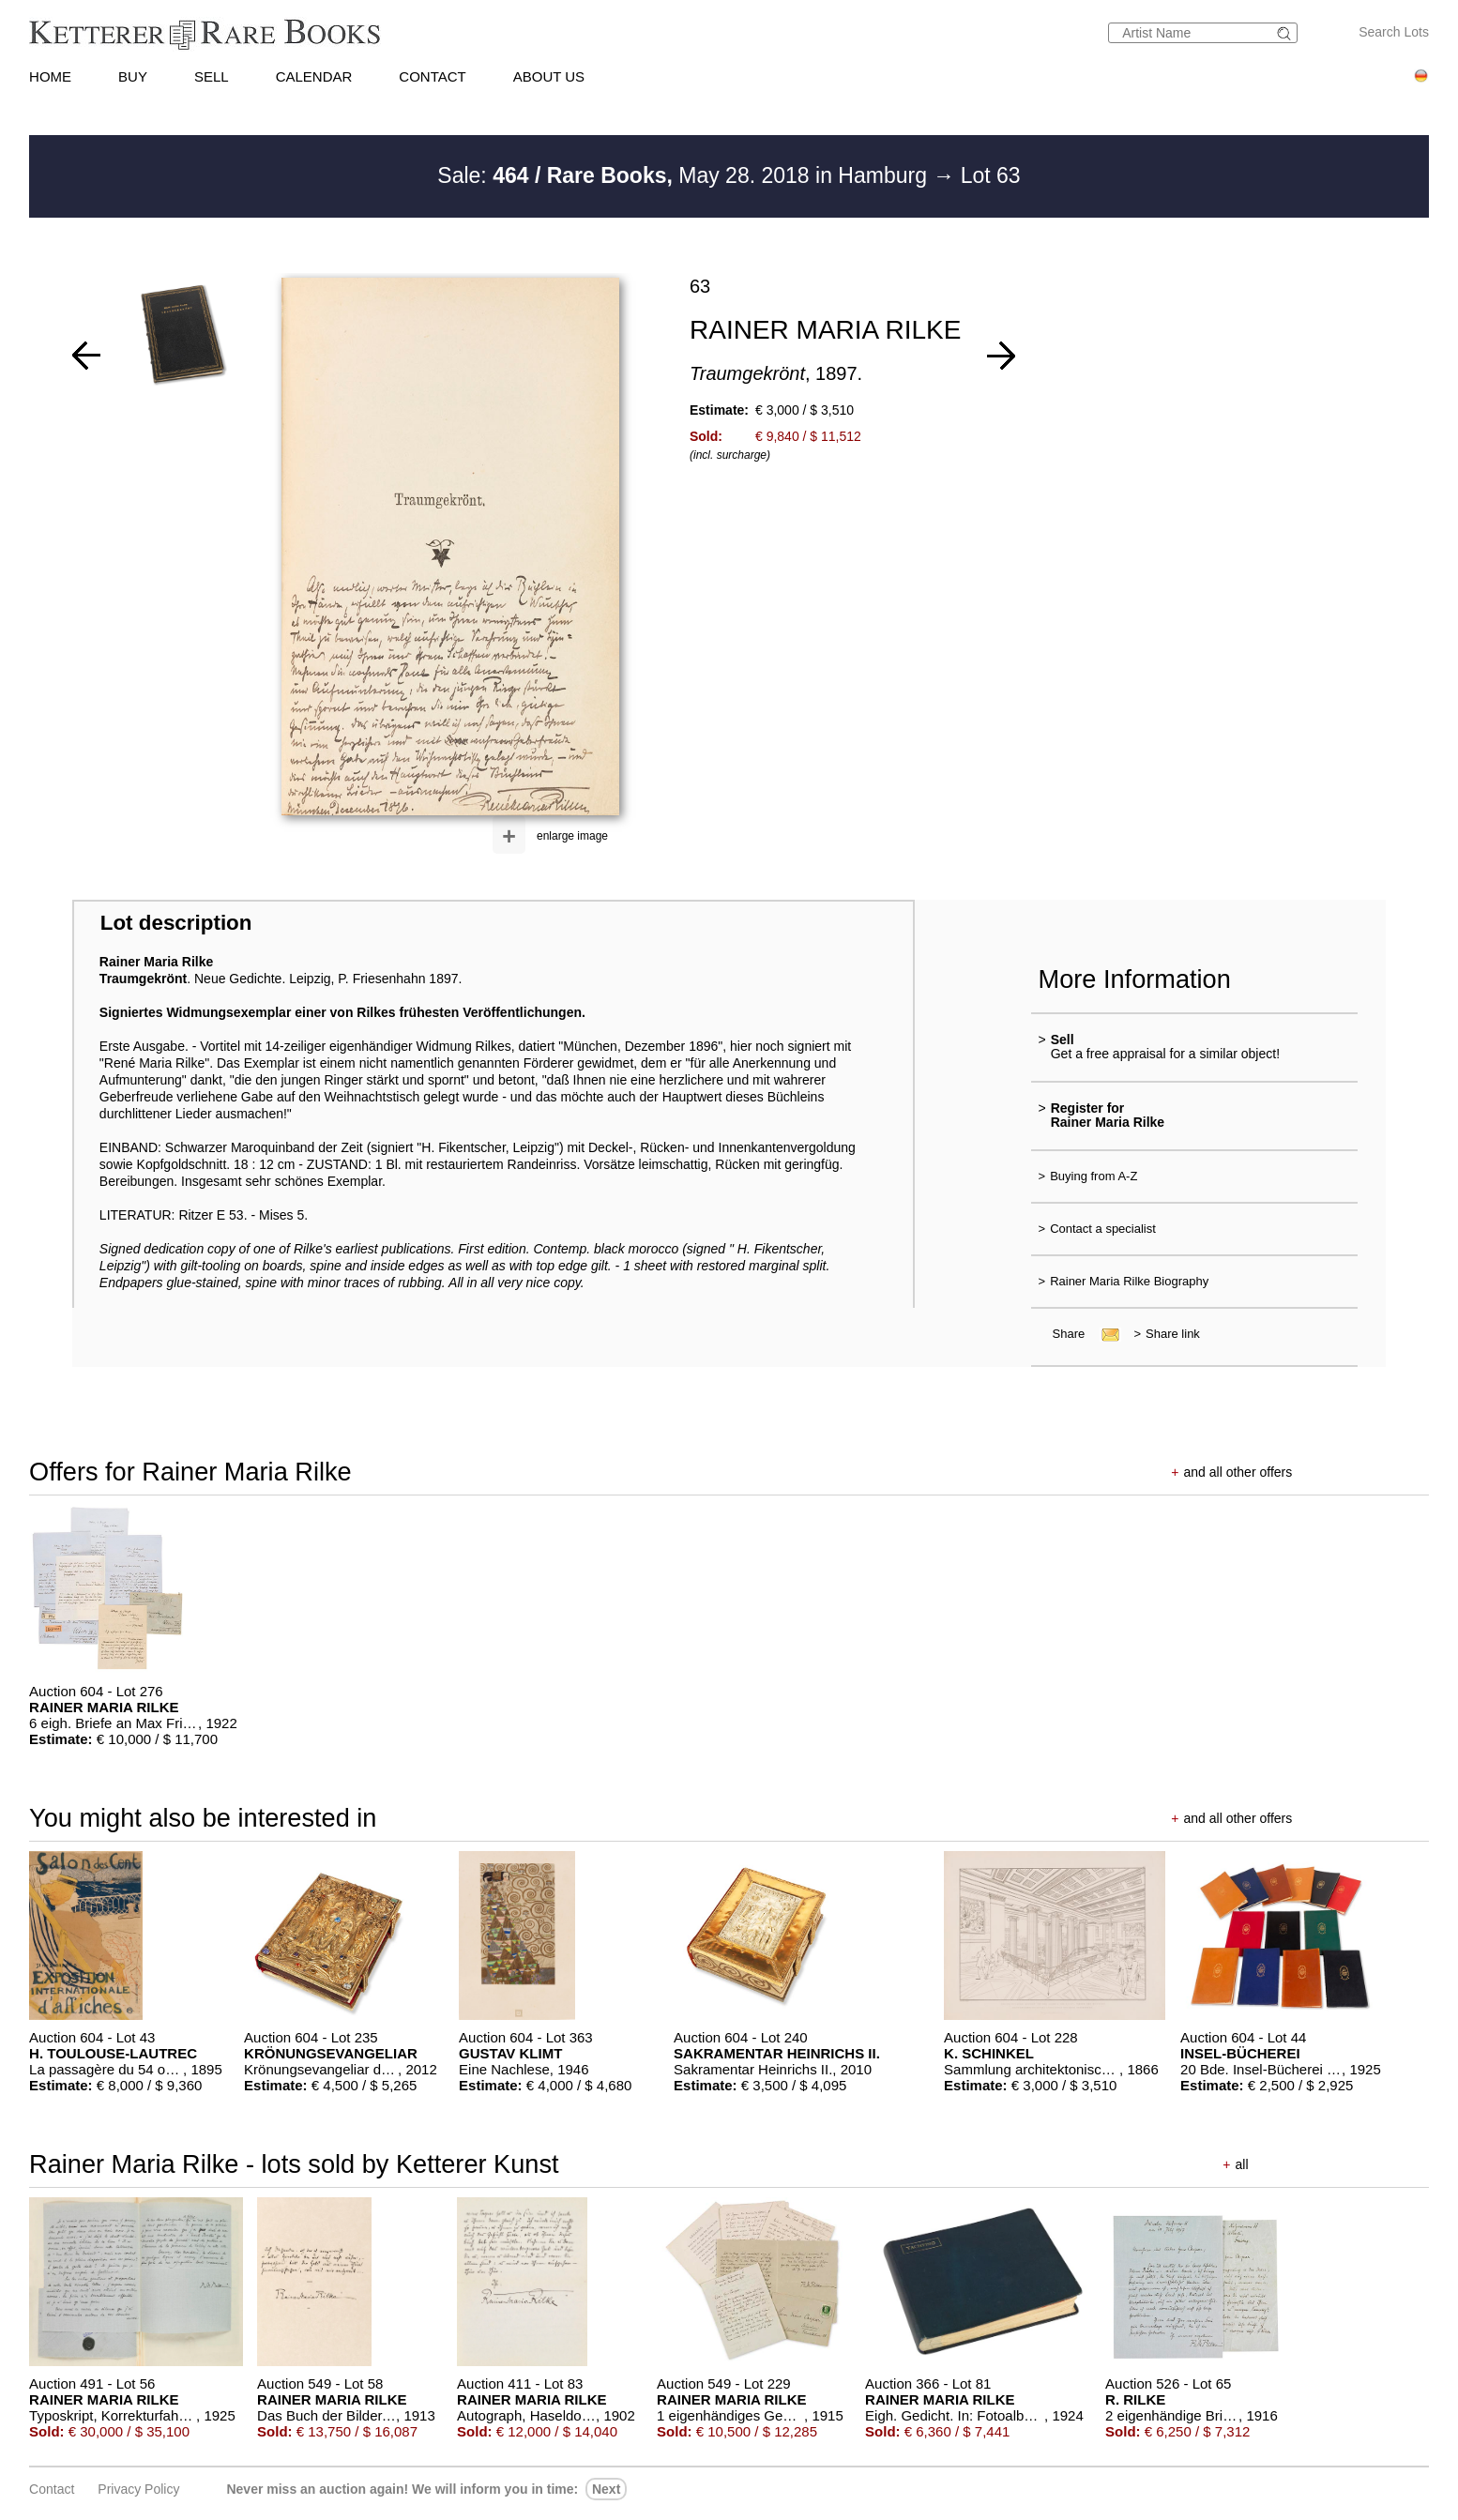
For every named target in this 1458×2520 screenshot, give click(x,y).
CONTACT (432, 76)
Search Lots (1394, 31)
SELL (211, 76)
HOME (50, 76)
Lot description (176, 922)
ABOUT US (549, 76)
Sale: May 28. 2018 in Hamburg (685, 175)
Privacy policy (138, 2489)
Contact (51, 2489)
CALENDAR (314, 76)
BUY (132, 76)
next (606, 2489)
